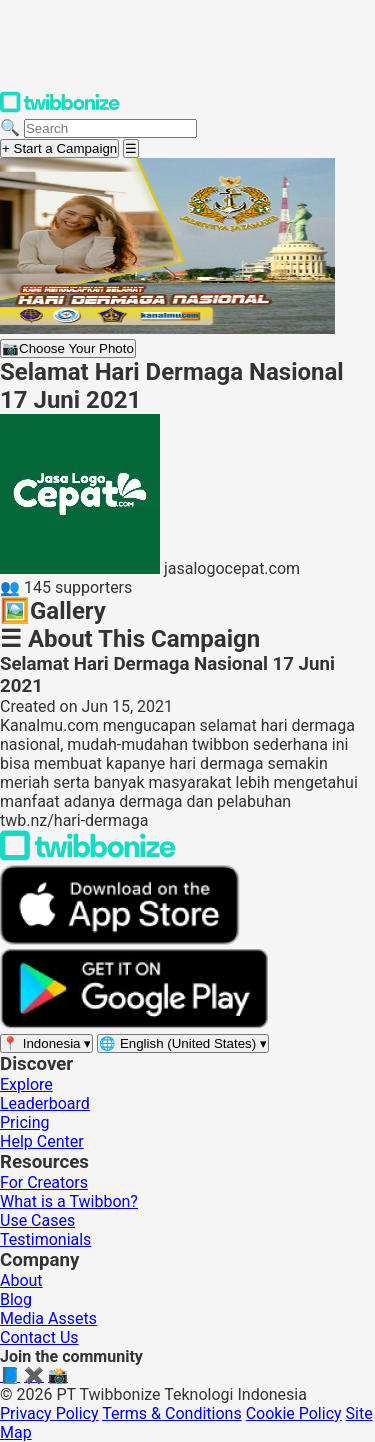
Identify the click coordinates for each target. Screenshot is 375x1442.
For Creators (44, 1182)
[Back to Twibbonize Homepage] (88, 855)
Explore (26, 1084)
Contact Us (39, 1337)
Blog (16, 1299)
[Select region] (46, 1043)
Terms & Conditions (172, 1413)
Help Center (42, 1141)
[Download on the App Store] (120, 939)
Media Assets (48, 1318)
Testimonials (45, 1239)
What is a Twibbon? (69, 1201)
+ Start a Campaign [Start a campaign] (59, 148)
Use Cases (37, 1220)
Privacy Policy (49, 1413)
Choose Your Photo (68, 348)
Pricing (25, 1122)
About (21, 1280)
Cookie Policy (294, 1413)
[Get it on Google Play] (134, 1023)
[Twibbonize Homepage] (60, 108)
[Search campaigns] (110, 128)
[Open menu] (131, 148)
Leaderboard (45, 1103)
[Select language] (183, 1043)
